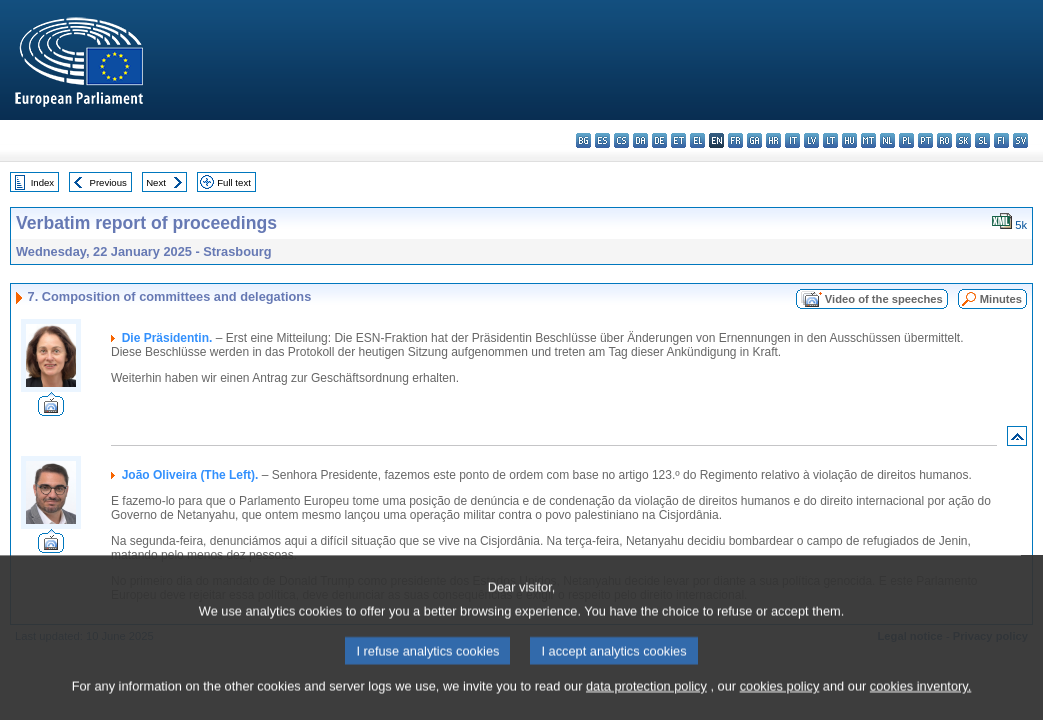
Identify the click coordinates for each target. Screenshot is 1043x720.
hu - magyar (849, 140)
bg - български (583, 140)
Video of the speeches (884, 299)
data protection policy (646, 702)
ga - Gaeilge (754, 140)
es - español (602, 140)
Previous (108, 182)
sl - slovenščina (982, 140)
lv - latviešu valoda (811, 140)
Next (156, 182)
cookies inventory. (920, 702)
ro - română (944, 140)
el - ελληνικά (697, 140)
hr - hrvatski (773, 140)
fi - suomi (1001, 140)
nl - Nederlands (887, 140)
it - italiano (792, 140)
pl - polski (906, 140)
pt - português (925, 140)
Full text (234, 182)
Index (42, 182)
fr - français (735, 140)
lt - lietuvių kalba (830, 140)
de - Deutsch (659, 140)
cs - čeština (621, 140)
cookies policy (780, 702)
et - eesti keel (678, 140)
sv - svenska (1020, 140)
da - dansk (640, 140)
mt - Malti (868, 140)
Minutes (1001, 299)
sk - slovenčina (963, 140)
